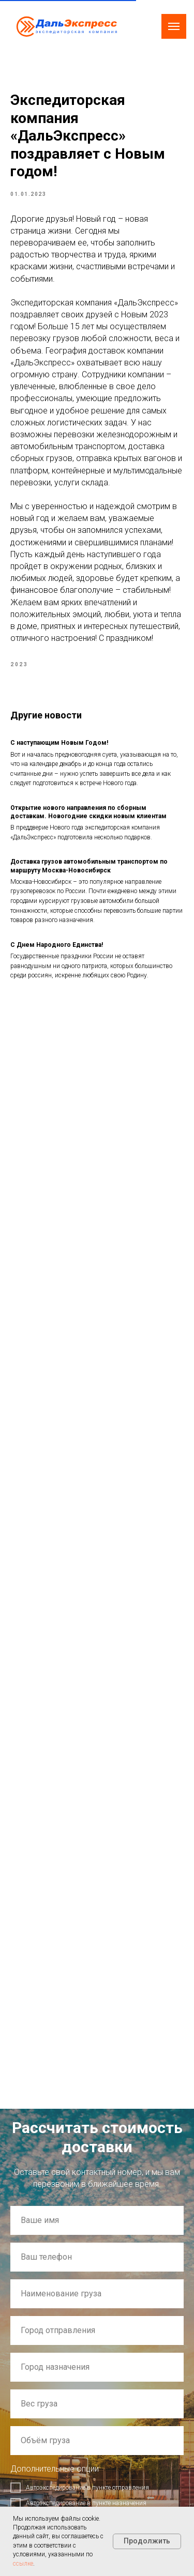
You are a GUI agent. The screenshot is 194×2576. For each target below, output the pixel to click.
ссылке (23, 2563)
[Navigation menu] (174, 26)
